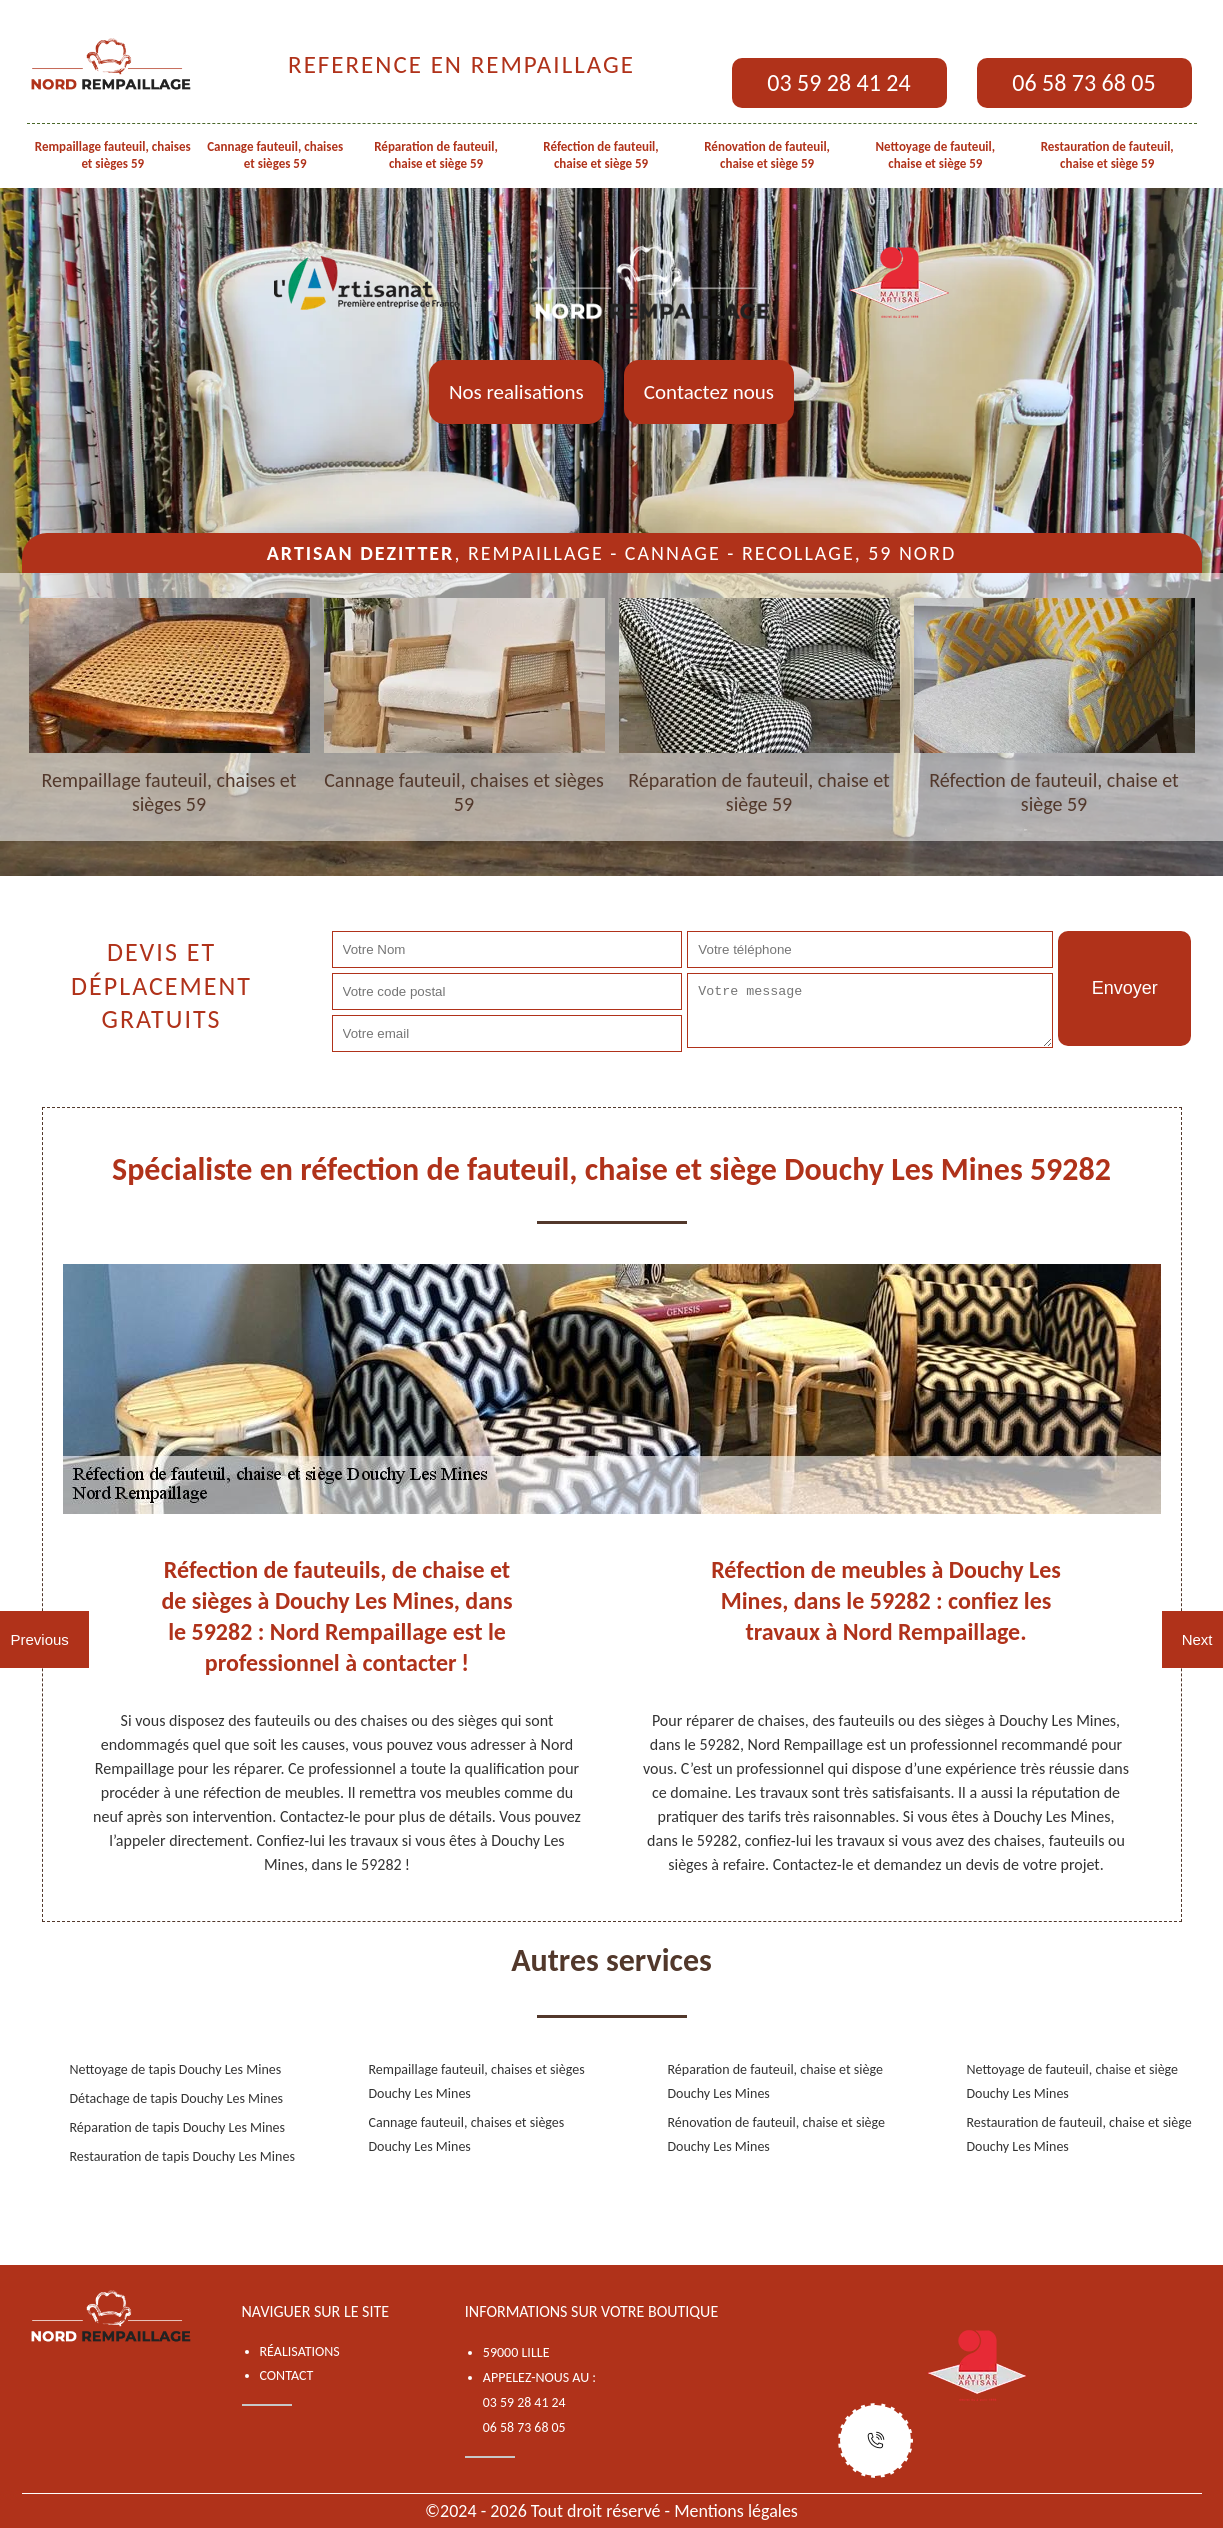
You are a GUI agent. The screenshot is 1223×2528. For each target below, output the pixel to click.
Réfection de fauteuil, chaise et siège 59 (600, 155)
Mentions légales (736, 2511)
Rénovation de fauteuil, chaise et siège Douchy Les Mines (777, 2134)
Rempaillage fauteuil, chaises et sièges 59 (113, 155)
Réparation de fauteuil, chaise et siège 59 (436, 155)
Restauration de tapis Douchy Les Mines (182, 2156)
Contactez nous (709, 392)
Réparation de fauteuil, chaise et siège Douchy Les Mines (775, 2081)
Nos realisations (516, 392)
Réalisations (300, 2351)
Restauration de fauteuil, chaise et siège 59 (1107, 155)
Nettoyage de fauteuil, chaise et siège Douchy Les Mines (1073, 2081)
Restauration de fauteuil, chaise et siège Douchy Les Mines (1079, 2134)
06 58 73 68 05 (1083, 82)
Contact (287, 2375)
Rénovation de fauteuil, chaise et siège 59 (767, 155)
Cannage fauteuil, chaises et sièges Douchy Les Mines (467, 2134)
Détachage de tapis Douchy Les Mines (177, 2098)
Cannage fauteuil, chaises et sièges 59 (275, 155)
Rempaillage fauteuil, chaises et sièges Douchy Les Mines (477, 2081)
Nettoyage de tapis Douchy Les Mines (176, 2069)
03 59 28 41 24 (838, 82)
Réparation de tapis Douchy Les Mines (178, 2127)
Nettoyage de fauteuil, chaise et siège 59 (936, 155)
